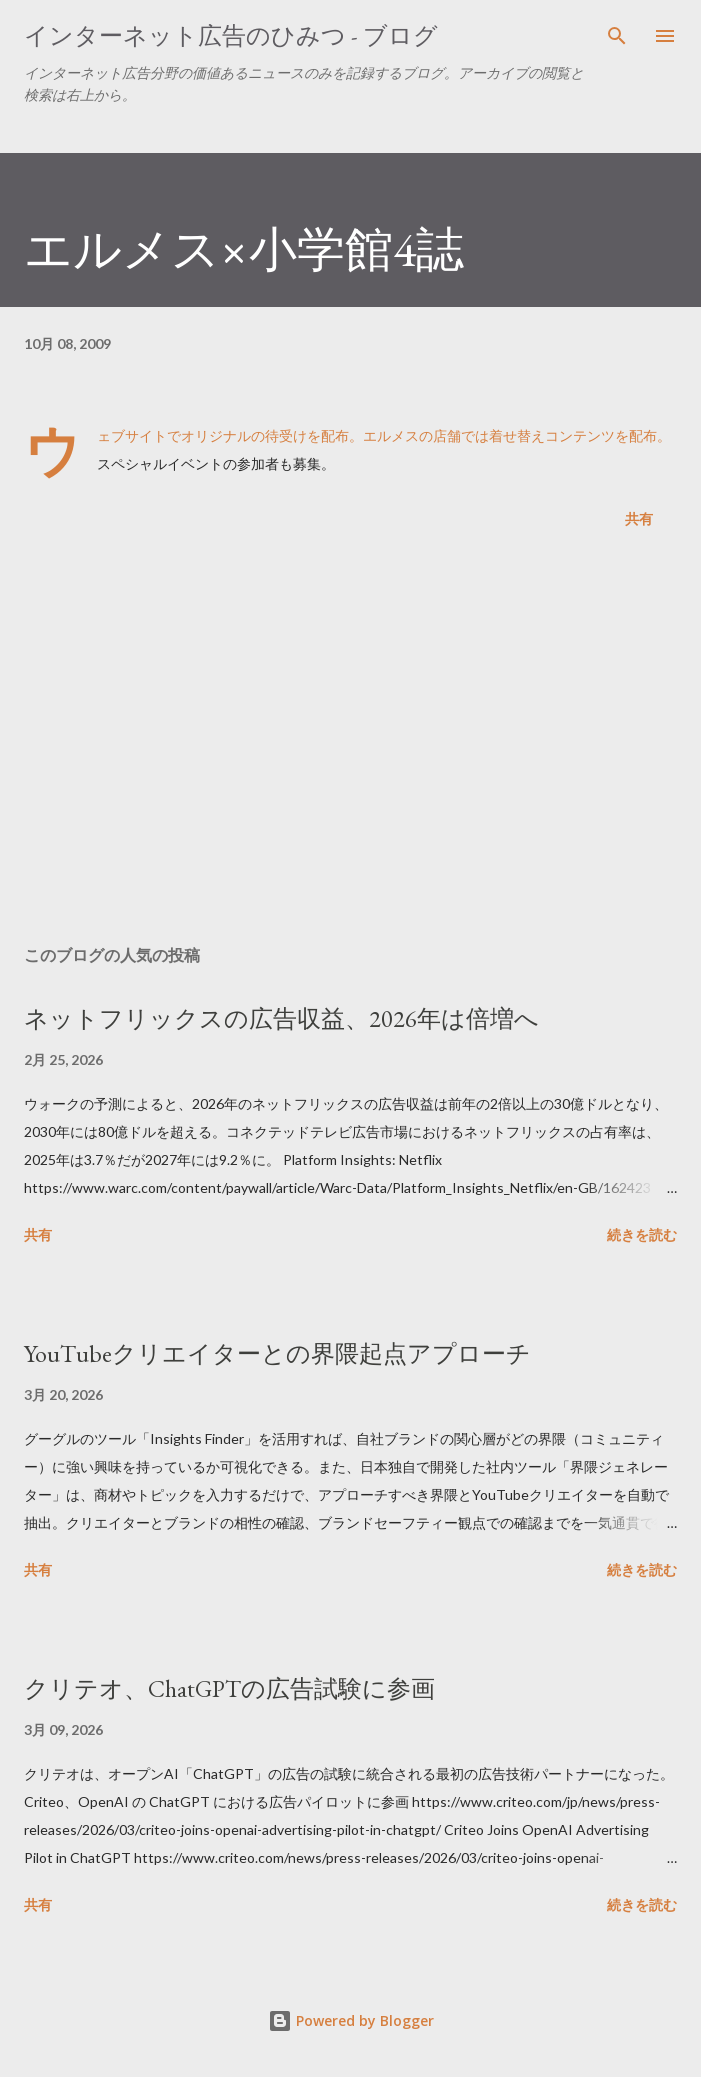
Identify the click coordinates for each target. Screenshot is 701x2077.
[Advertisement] (350, 741)
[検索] (617, 36)
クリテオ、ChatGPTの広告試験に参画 (229, 1688)
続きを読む (642, 1234)
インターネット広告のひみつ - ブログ (231, 35)
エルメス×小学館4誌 (244, 249)
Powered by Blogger (351, 2020)
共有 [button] (639, 518)
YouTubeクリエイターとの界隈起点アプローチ (277, 1353)
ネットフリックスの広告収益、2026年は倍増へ (281, 1018)
